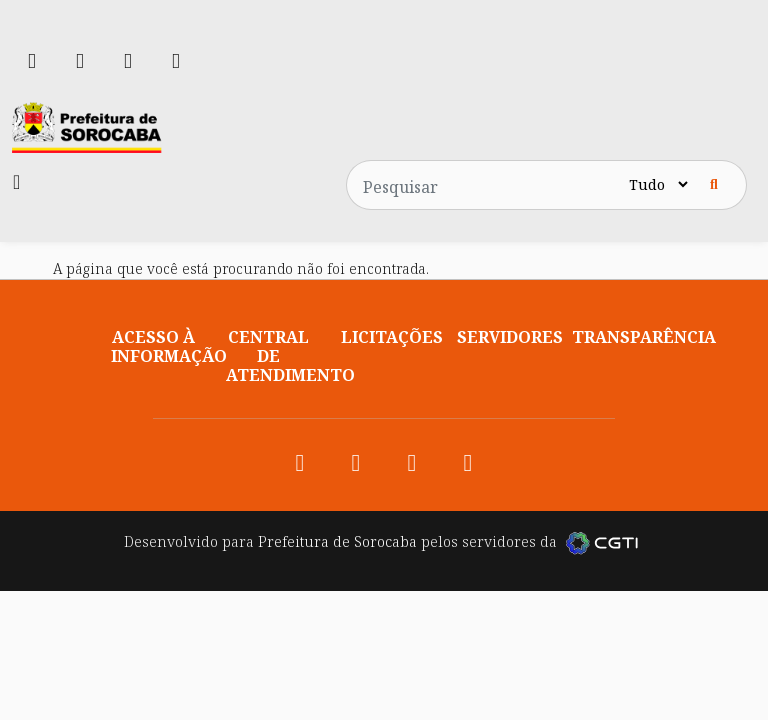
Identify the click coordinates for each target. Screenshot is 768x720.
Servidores (510, 337)
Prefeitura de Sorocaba (337, 541)
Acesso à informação (169, 346)
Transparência (644, 337)
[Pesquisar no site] (486, 185)
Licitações (392, 337)
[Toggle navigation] (16, 182)
